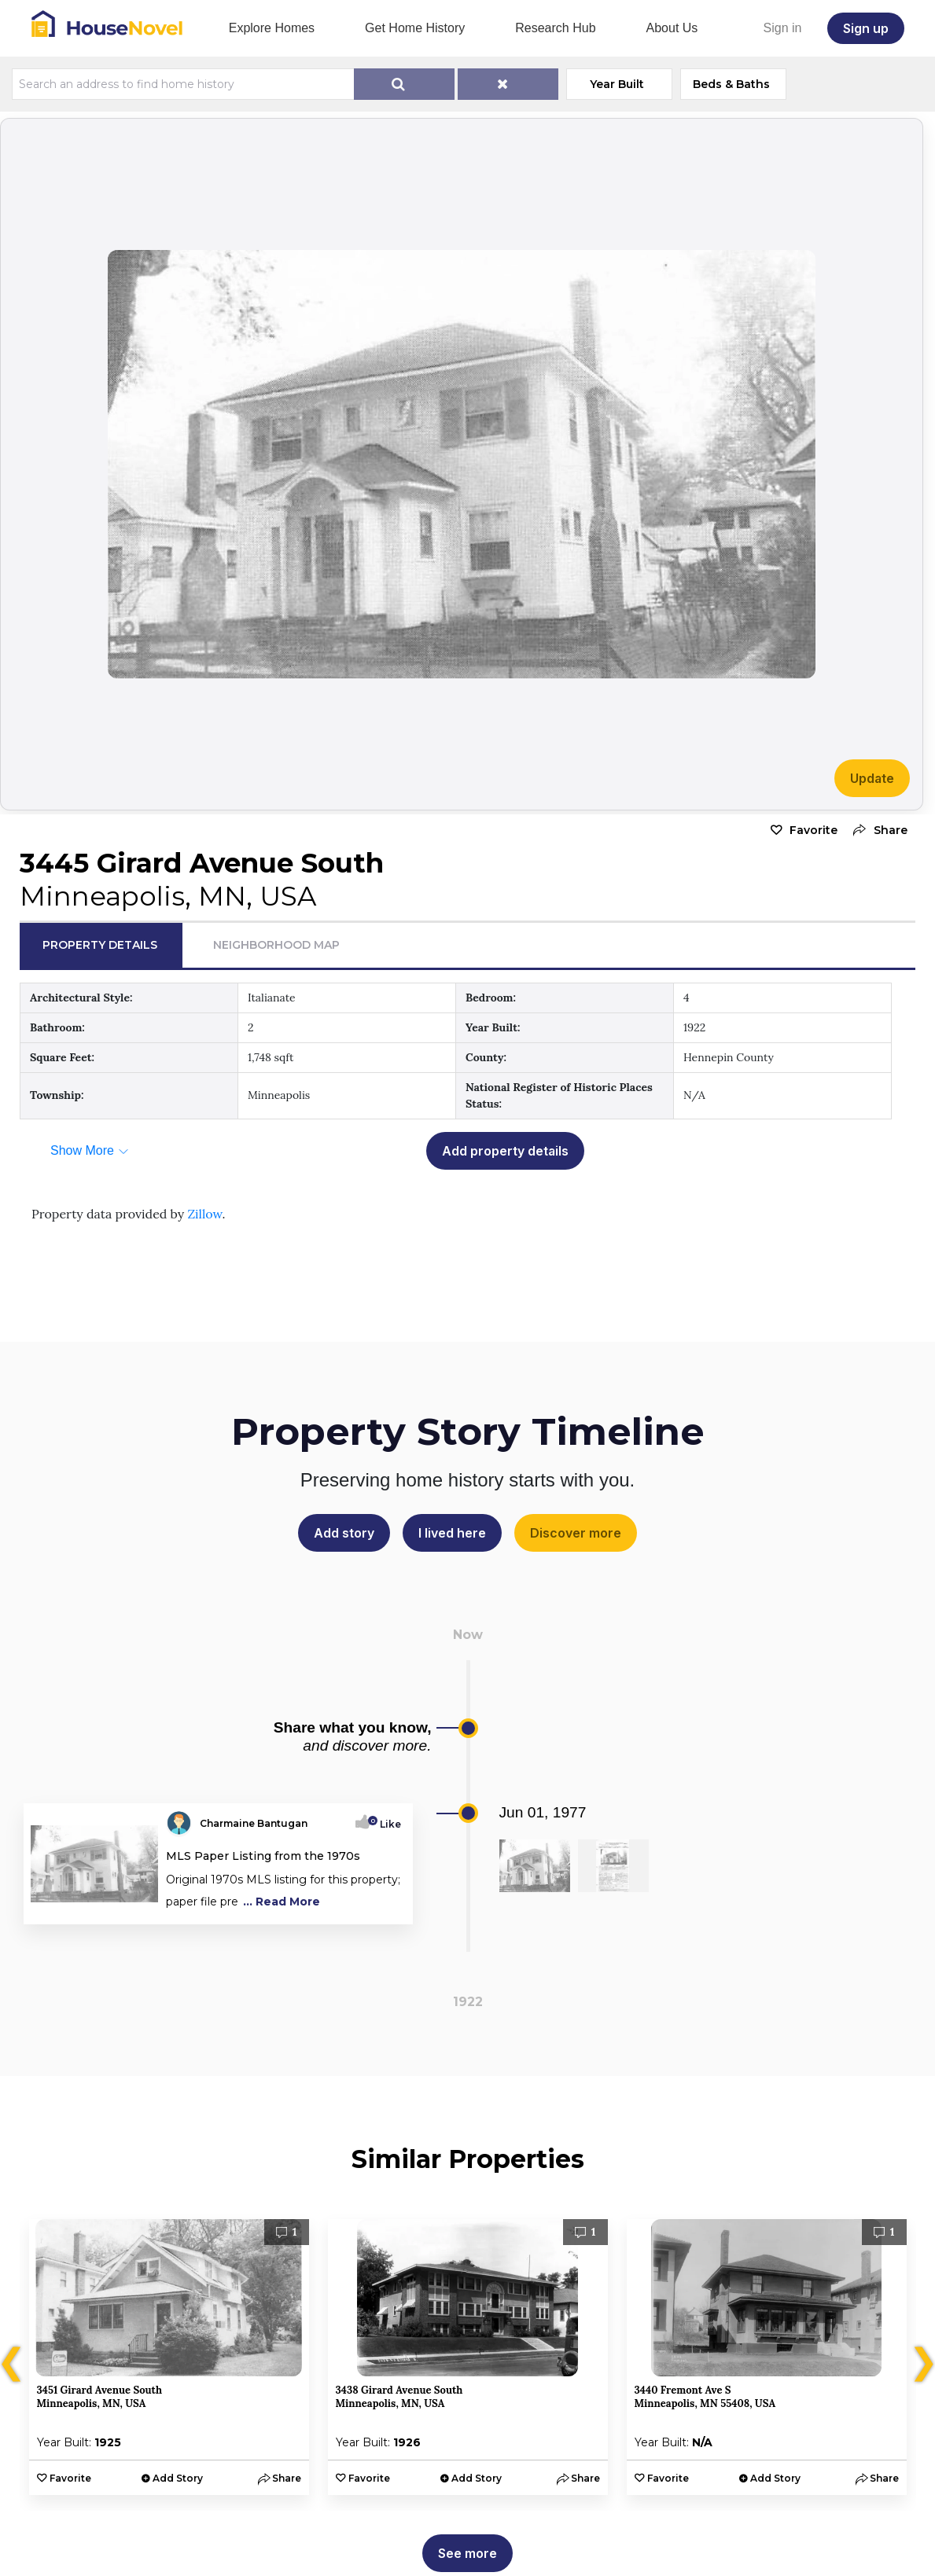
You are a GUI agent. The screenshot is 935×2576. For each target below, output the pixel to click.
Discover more (575, 1533)
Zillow (204, 1214)
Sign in (783, 28)
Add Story (178, 2478)
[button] (876, 830)
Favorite (813, 830)
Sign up (866, 28)
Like (385, 1824)
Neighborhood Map (276, 945)
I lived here (452, 1533)
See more (467, 2553)
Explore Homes (272, 28)
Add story (344, 1533)
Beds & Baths (731, 84)
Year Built (617, 84)
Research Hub (555, 28)
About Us (672, 28)
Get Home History (415, 28)
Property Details (99, 945)
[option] (169, 2357)
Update (872, 778)
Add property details (505, 1151)
